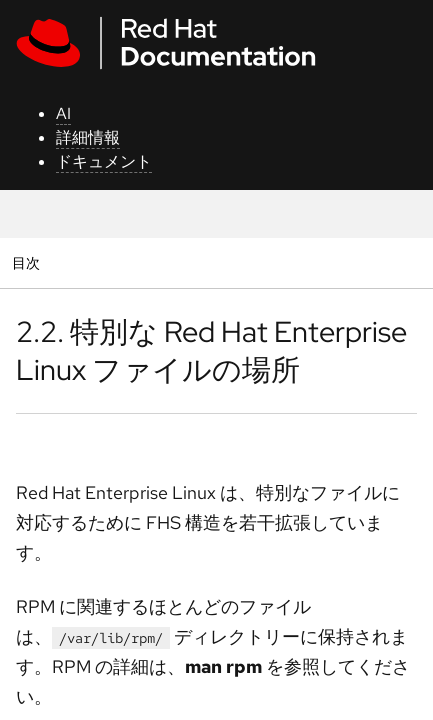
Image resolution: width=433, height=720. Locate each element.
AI (63, 113)
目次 (28, 262)
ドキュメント (104, 161)
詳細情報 (88, 137)
